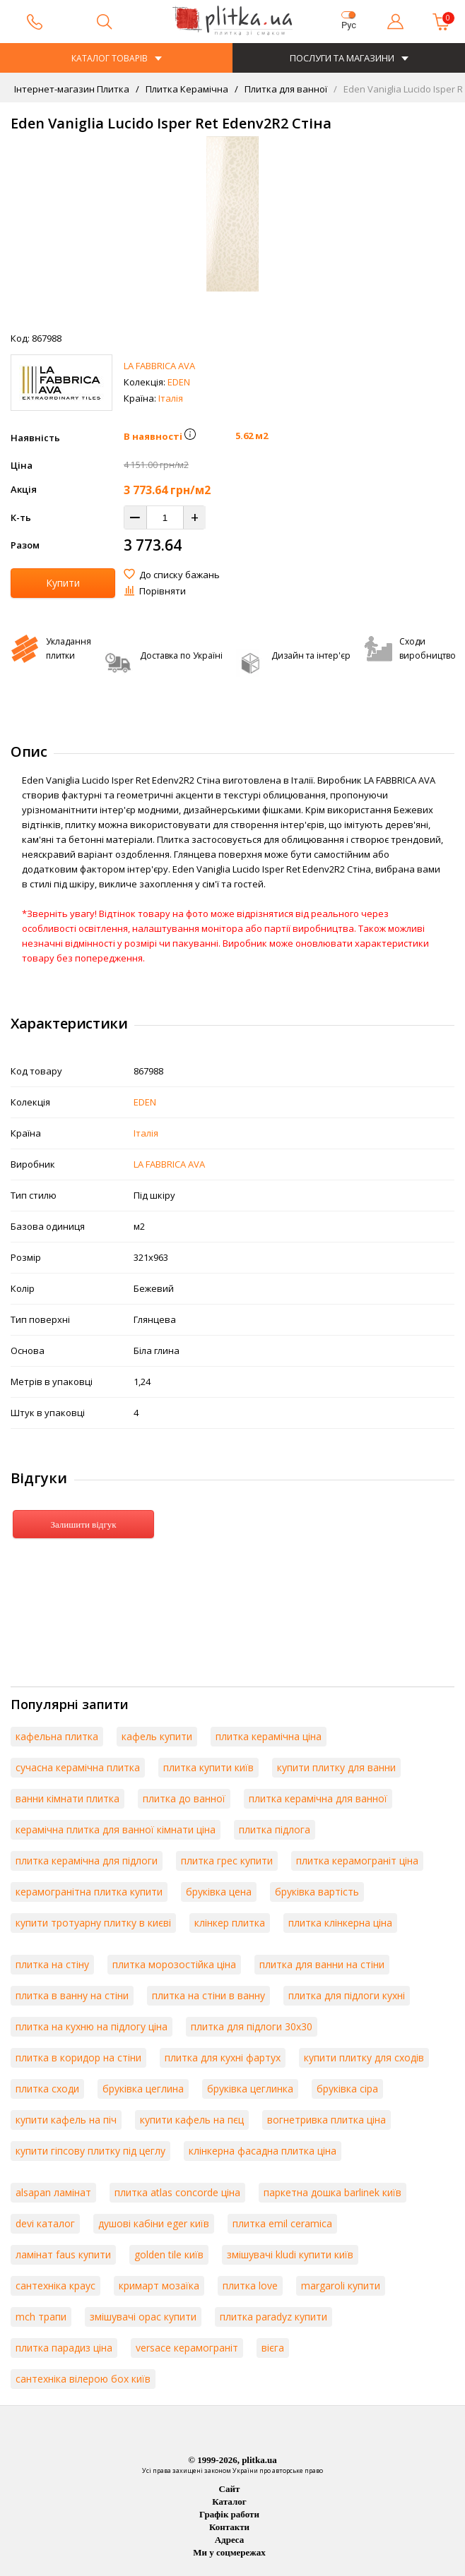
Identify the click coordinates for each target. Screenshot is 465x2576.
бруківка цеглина (143, 2088)
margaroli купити (340, 2285)
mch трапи (41, 2316)
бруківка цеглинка (250, 2088)
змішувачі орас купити (143, 2316)
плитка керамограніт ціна (357, 1860)
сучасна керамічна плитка (78, 1767)
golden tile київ (169, 2254)
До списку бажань (179, 574)
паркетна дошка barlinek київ (332, 2192)
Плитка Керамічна (185, 89)
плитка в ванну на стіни (72, 1995)
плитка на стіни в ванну (208, 1995)
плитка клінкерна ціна (340, 1922)
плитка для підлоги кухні (346, 1995)
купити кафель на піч (66, 2119)
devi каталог (45, 2223)
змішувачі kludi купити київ (290, 2254)
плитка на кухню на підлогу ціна (91, 2026)
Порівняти (162, 591)
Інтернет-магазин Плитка (71, 89)
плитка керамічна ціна (269, 1736)
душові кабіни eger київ (153, 2223)
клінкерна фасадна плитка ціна (262, 2150)
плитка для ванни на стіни (321, 1964)
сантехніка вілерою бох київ (83, 2378)
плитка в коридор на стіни (78, 2057)
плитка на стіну (52, 1964)
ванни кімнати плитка (67, 1798)
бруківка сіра (347, 2088)
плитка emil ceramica (282, 2223)
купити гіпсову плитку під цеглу (90, 2150)
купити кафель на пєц (192, 2119)
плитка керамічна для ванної (318, 1798)
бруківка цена (219, 1891)
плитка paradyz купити (273, 2316)
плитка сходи (47, 2088)
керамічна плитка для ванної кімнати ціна (116, 1829)
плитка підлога (274, 1829)
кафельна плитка (57, 1736)
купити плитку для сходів (364, 2057)
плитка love (250, 2285)
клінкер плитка (229, 1922)
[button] (190, 436)
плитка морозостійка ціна (174, 1964)
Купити (63, 582)
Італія (170, 398)
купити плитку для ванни (336, 1767)
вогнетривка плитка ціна (326, 2119)
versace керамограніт (187, 2347)
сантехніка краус (55, 2285)
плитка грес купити (227, 1860)
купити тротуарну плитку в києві (93, 1922)
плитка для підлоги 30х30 (251, 2026)
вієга (272, 2347)
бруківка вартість (317, 1891)
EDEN (178, 382)
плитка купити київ (208, 1767)
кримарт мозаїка (159, 2285)
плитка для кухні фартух (223, 2057)
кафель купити (157, 1736)
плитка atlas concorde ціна (177, 2192)
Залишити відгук (83, 1524)
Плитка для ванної (284, 89)
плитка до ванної (184, 1798)
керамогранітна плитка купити (89, 1891)
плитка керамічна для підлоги (87, 1860)
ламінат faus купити (63, 2254)
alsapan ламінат (53, 2192)
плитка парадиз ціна (64, 2347)
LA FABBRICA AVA (159, 365)
